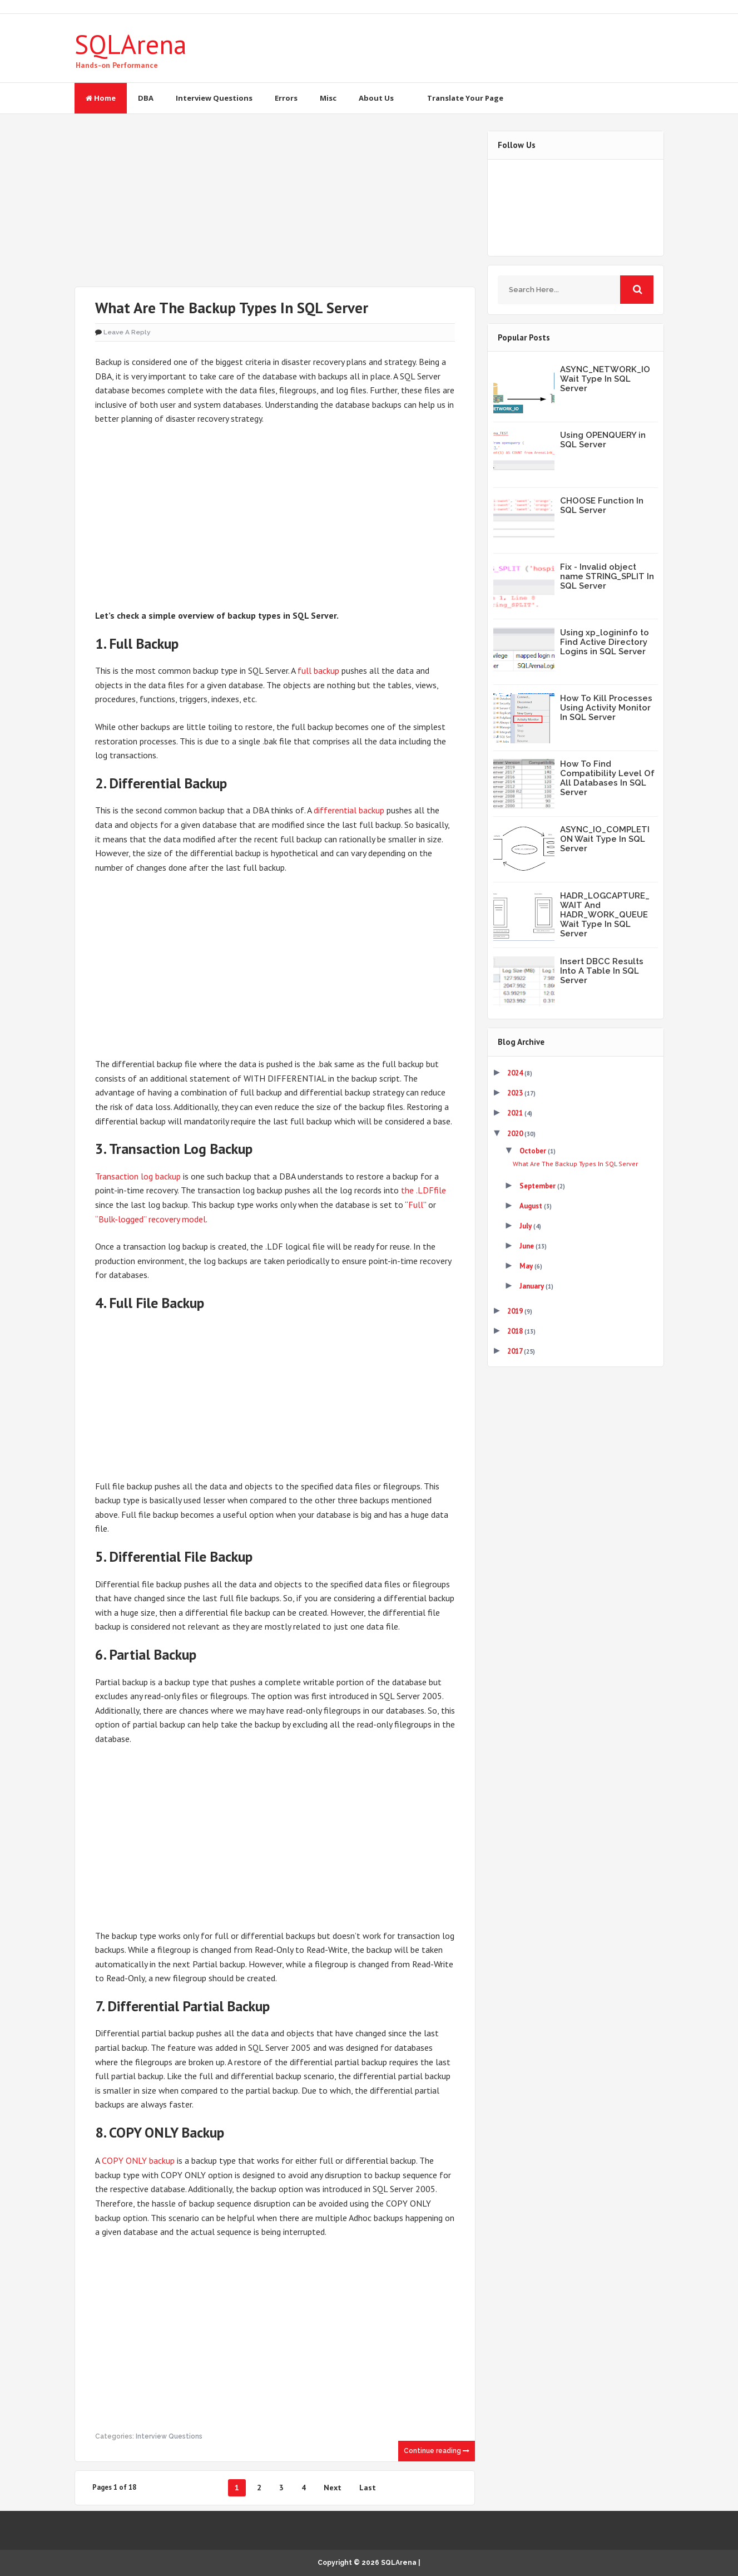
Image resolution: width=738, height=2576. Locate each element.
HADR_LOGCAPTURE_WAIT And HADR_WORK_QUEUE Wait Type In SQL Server (605, 915)
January (532, 1286)
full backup (318, 670)
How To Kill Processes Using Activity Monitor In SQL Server (606, 707)
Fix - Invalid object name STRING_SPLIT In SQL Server (607, 576)
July (526, 1226)
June (527, 1246)
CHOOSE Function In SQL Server (601, 505)
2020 (515, 1133)
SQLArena (131, 44)
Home (101, 98)
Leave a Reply (127, 332)
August (531, 1206)
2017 (515, 1351)
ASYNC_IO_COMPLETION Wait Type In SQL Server (605, 839)
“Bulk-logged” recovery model (150, 1218)
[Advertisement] (275, 209)
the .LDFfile (423, 1190)
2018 (515, 1331)
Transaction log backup (138, 1175)
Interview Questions (214, 98)
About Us (376, 98)
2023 (515, 1093)
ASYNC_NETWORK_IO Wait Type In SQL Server (605, 378)
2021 (515, 1113)
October (533, 1151)
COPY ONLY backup (138, 2160)
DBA (145, 98)
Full (415, 1204)
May (526, 1266)
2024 (515, 1073)
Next (332, 2487)
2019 (515, 1311)
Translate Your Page (465, 98)
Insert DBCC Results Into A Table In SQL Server (601, 970)
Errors (286, 98)
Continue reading (436, 2450)
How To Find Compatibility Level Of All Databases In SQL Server (607, 778)
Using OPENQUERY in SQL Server (603, 440)
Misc (328, 98)
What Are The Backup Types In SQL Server (231, 307)
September (538, 1186)
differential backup (349, 810)
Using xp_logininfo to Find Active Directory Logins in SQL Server (604, 642)
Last (367, 2487)
